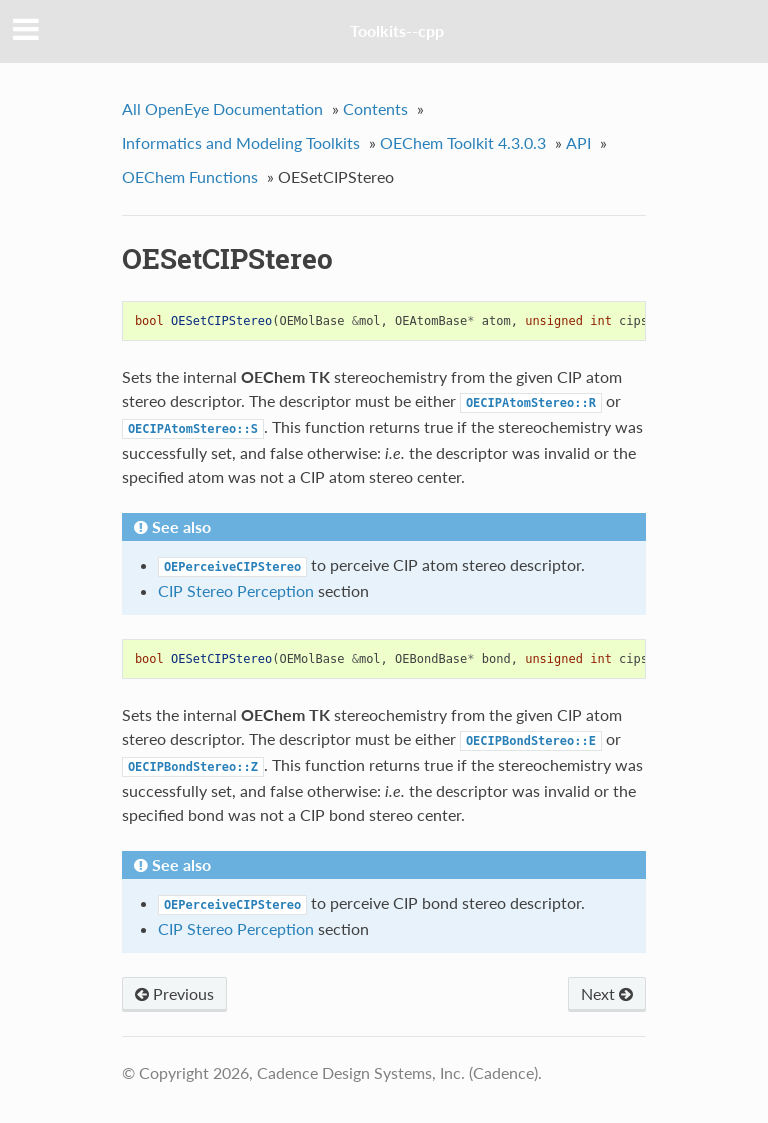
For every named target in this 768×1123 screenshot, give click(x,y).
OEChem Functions (190, 176)
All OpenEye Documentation (222, 108)
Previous (174, 993)
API (578, 142)
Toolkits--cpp (397, 30)
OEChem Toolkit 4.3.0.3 (463, 142)
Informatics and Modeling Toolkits (241, 142)
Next (607, 993)
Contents (375, 108)
